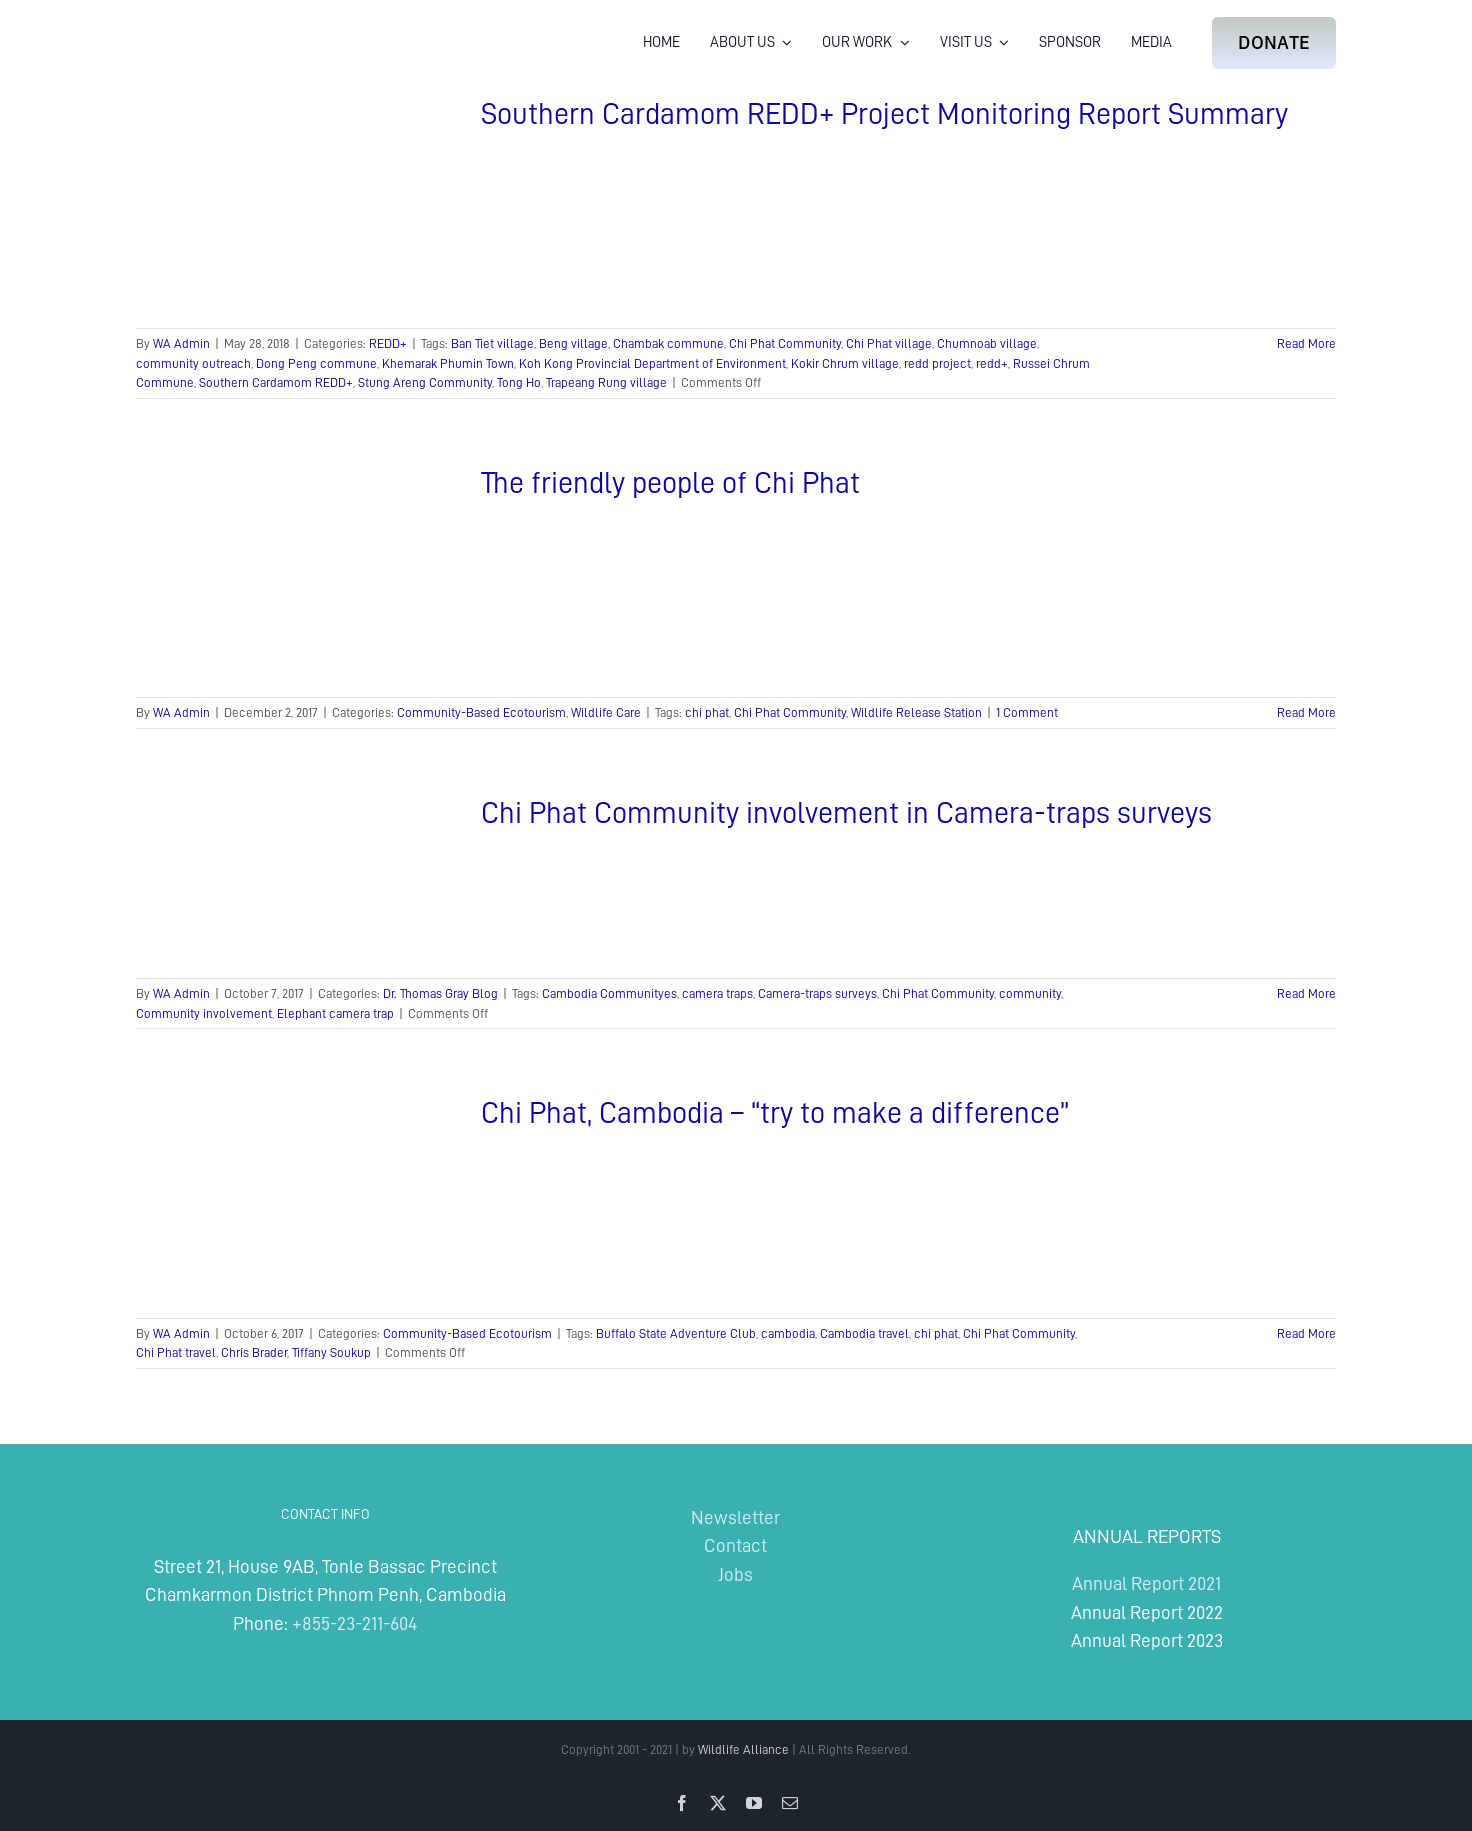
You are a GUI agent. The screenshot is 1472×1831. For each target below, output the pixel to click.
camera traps (717, 993)
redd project (937, 363)
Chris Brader (254, 1352)
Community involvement (204, 1013)
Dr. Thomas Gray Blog (440, 993)
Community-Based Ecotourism (481, 712)
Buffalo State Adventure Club (676, 1333)
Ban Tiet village (492, 343)
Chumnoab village (987, 343)
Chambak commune (668, 343)
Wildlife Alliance (743, 1749)
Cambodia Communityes (609, 993)
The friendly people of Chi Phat (670, 483)
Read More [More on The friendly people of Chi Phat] (1306, 712)
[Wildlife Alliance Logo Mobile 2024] (198, 25)
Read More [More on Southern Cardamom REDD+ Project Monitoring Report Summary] (1306, 343)
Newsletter (735, 1517)
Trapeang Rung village (606, 382)
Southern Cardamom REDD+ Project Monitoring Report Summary (884, 114)
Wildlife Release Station (916, 712)
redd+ (992, 363)
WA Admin (181, 343)
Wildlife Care (606, 712)
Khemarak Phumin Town (448, 363)
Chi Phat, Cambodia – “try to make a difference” (775, 1113)
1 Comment (1027, 712)
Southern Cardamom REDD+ (276, 382)
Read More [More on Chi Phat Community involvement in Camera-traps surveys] (1306, 993)
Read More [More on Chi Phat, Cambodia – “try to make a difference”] (1306, 1333)
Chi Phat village (889, 343)
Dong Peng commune (316, 363)
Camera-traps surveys (817, 993)
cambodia (788, 1333)
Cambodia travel (864, 1333)
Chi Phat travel (176, 1352)
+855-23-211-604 (354, 1623)
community (1030, 993)
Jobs (735, 1574)
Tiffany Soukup (331, 1352)
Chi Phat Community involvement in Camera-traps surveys (846, 813)
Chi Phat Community (785, 343)
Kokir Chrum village (845, 363)
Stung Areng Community (425, 382)
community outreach (193, 363)
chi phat (707, 712)
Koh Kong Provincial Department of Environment (652, 363)
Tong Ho (519, 382)
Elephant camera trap (335, 1013)
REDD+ (388, 343)
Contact (735, 1545)
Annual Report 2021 (1146, 1583)
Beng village (573, 343)
